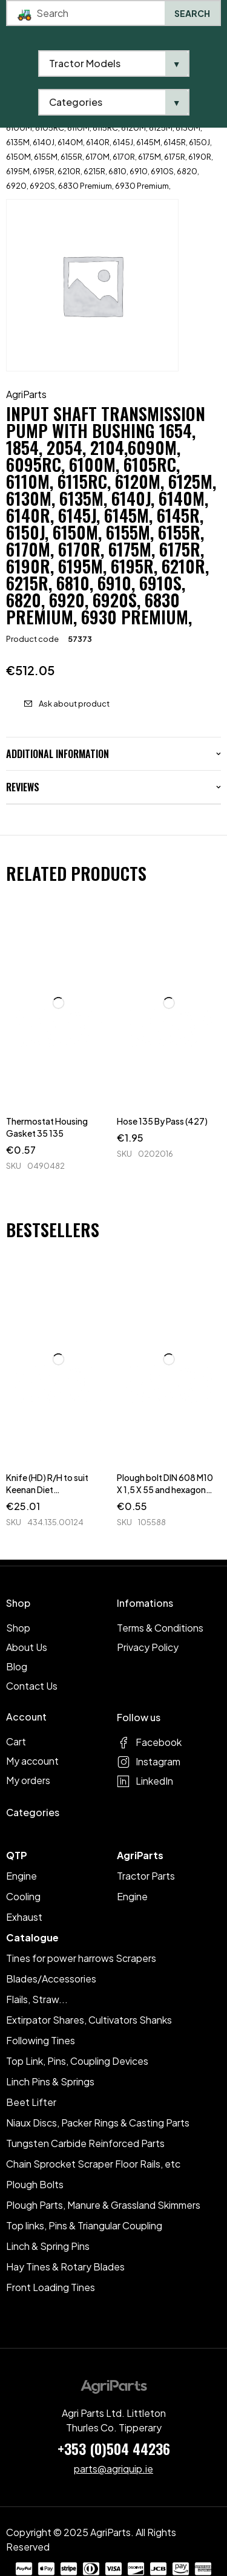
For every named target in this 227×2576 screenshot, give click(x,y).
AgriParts (26, 394)
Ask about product (74, 703)
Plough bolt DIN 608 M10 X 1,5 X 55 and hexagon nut (165, 1489)
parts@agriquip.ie (113, 2468)
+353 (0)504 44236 (114, 2448)
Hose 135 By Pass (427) (162, 1121)
